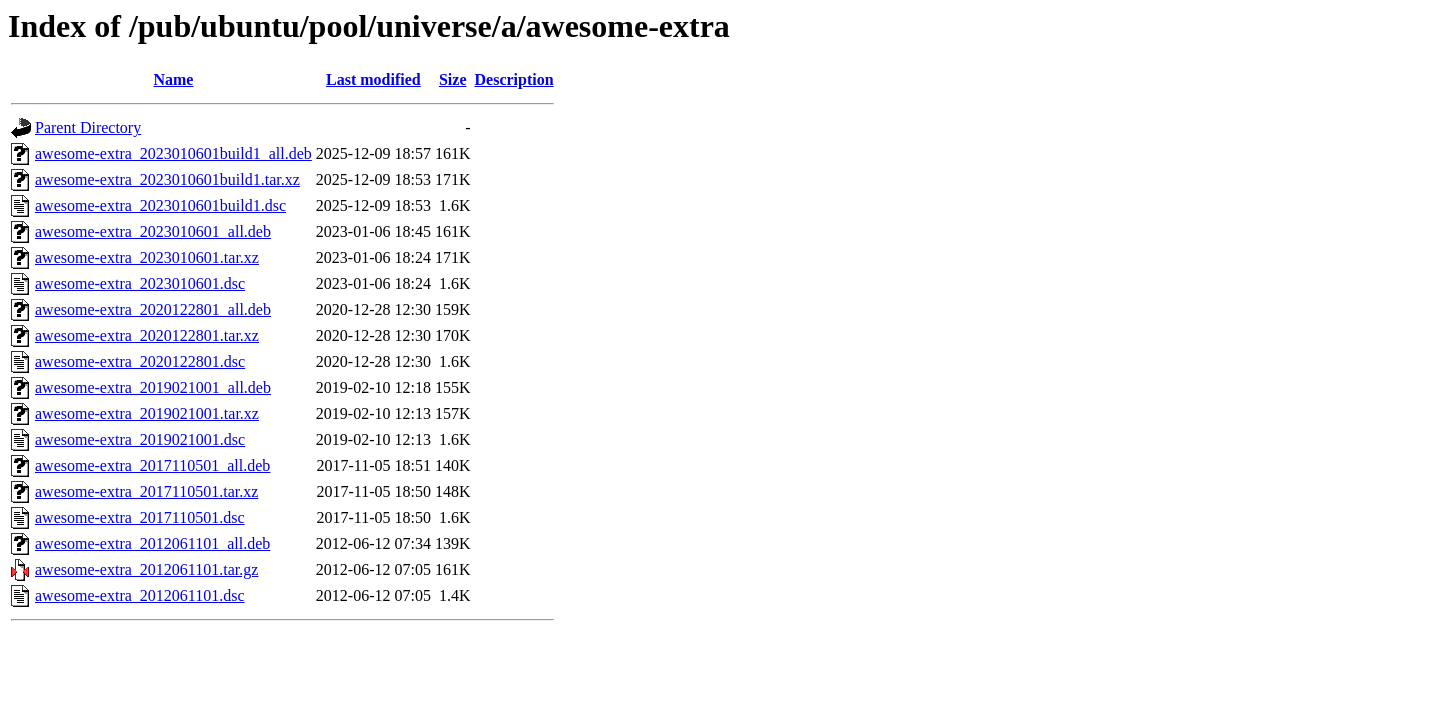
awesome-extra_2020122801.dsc (140, 361)
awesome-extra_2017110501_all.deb (152, 465)
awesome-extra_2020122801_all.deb (153, 309)
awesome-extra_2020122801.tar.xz (147, 335)
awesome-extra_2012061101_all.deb (152, 543)
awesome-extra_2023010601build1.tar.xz (167, 179)
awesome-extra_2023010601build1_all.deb (173, 153)
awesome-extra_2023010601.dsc (140, 283)
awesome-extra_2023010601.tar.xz (147, 257)
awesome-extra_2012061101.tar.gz (146, 569)
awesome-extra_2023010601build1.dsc (160, 205)
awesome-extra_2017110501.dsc (140, 517)
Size (453, 79)
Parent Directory (88, 127)
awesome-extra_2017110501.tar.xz (146, 491)
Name (173, 79)
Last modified (373, 79)
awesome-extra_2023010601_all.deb (153, 231)
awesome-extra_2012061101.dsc (140, 595)
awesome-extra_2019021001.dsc (140, 439)
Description (514, 79)
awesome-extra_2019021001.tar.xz (147, 413)
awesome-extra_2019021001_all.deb (153, 387)
